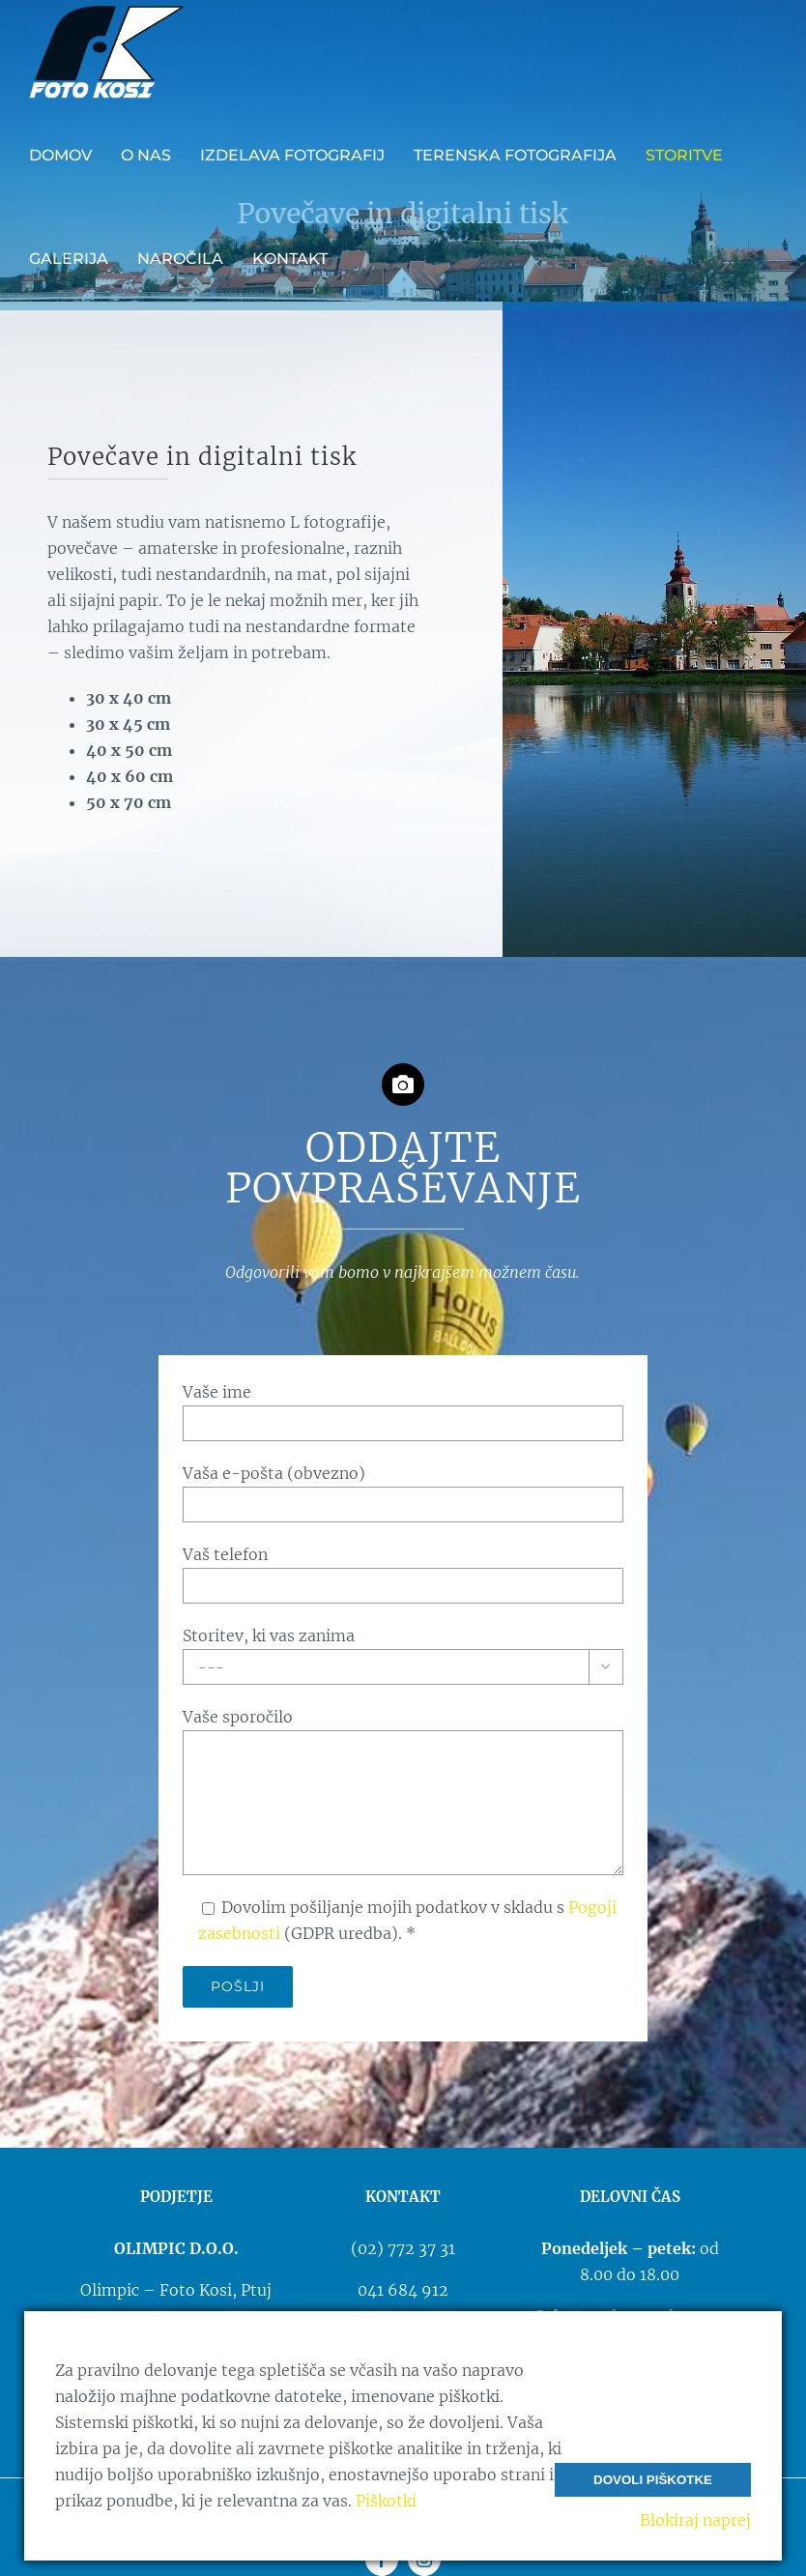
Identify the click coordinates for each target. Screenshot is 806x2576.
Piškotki (386, 2500)
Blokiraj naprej (695, 2520)
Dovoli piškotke (652, 2480)
